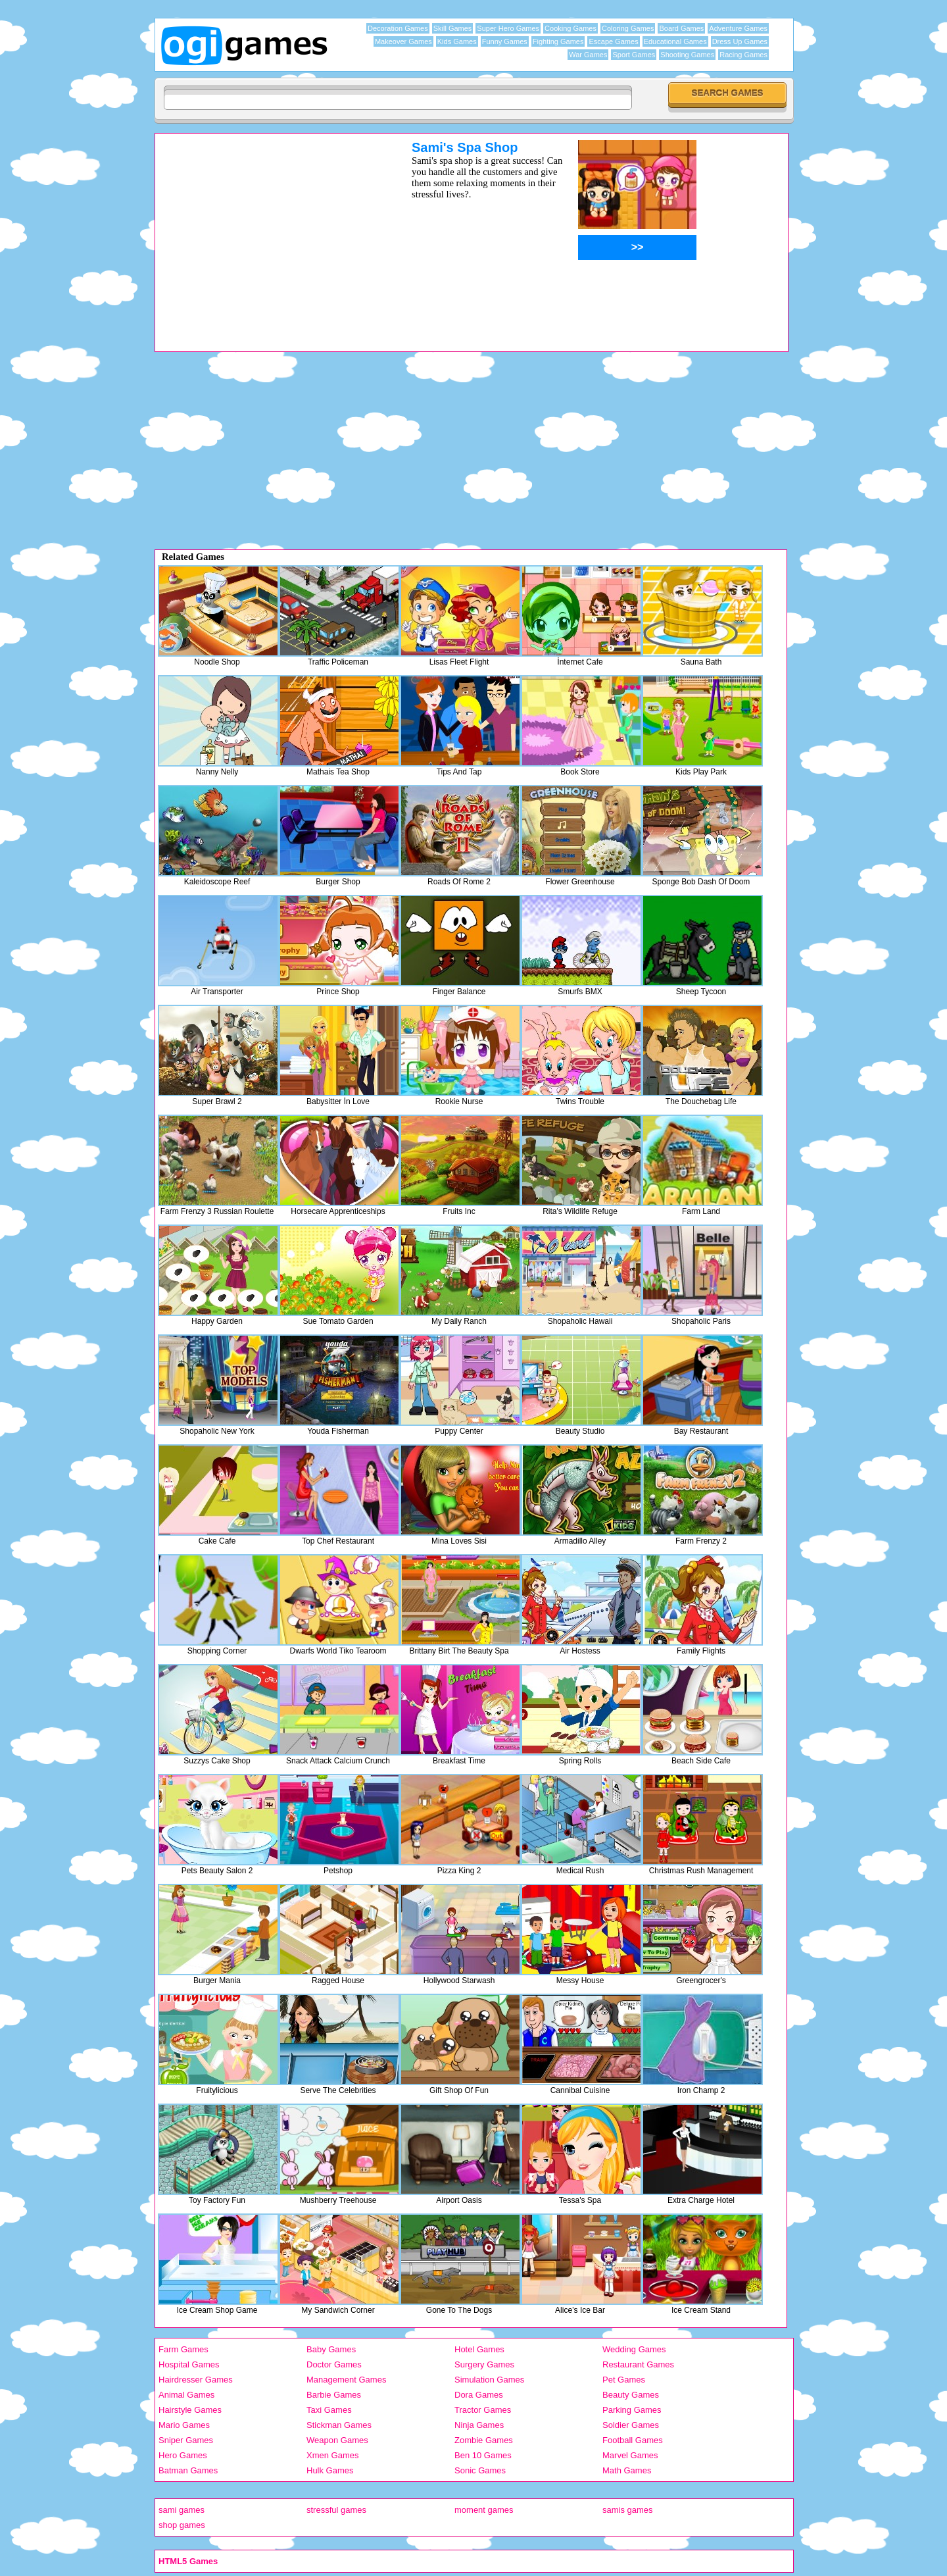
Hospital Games (188, 2364)
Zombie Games (483, 2440)
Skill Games (452, 28)
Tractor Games (482, 2410)
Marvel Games (630, 2455)
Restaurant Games (638, 2364)
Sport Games (633, 55)
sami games (181, 2510)
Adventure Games (738, 28)
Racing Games (743, 55)
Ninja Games (479, 2425)
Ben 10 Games (483, 2455)
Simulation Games (489, 2380)
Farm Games (183, 2349)
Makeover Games (403, 41)
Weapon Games (337, 2440)
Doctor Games (334, 2364)
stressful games (336, 2510)
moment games (484, 2510)
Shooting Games (687, 55)
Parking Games (632, 2410)
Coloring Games (628, 28)
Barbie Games (333, 2395)
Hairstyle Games (190, 2410)
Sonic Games (480, 2470)
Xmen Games (332, 2455)
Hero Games (182, 2455)
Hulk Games (330, 2470)
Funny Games (504, 41)
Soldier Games (630, 2425)
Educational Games (675, 41)
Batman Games (188, 2470)
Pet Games (623, 2380)
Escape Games (613, 41)
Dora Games (478, 2395)
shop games (181, 2525)
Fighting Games (558, 41)
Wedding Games (634, 2349)
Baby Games (331, 2349)
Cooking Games (570, 28)
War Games (588, 55)
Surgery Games (484, 2364)
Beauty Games (630, 2395)
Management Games (346, 2380)
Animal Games (186, 2395)
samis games (627, 2510)
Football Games (632, 2440)
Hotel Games (479, 2349)
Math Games (626, 2470)
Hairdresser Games (195, 2380)
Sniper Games (185, 2440)
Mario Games (184, 2425)
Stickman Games (339, 2425)
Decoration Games (398, 28)
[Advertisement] (266, 232)
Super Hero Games (508, 28)
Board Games (681, 28)
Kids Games (457, 41)
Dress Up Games (739, 41)
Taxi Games (329, 2410)
